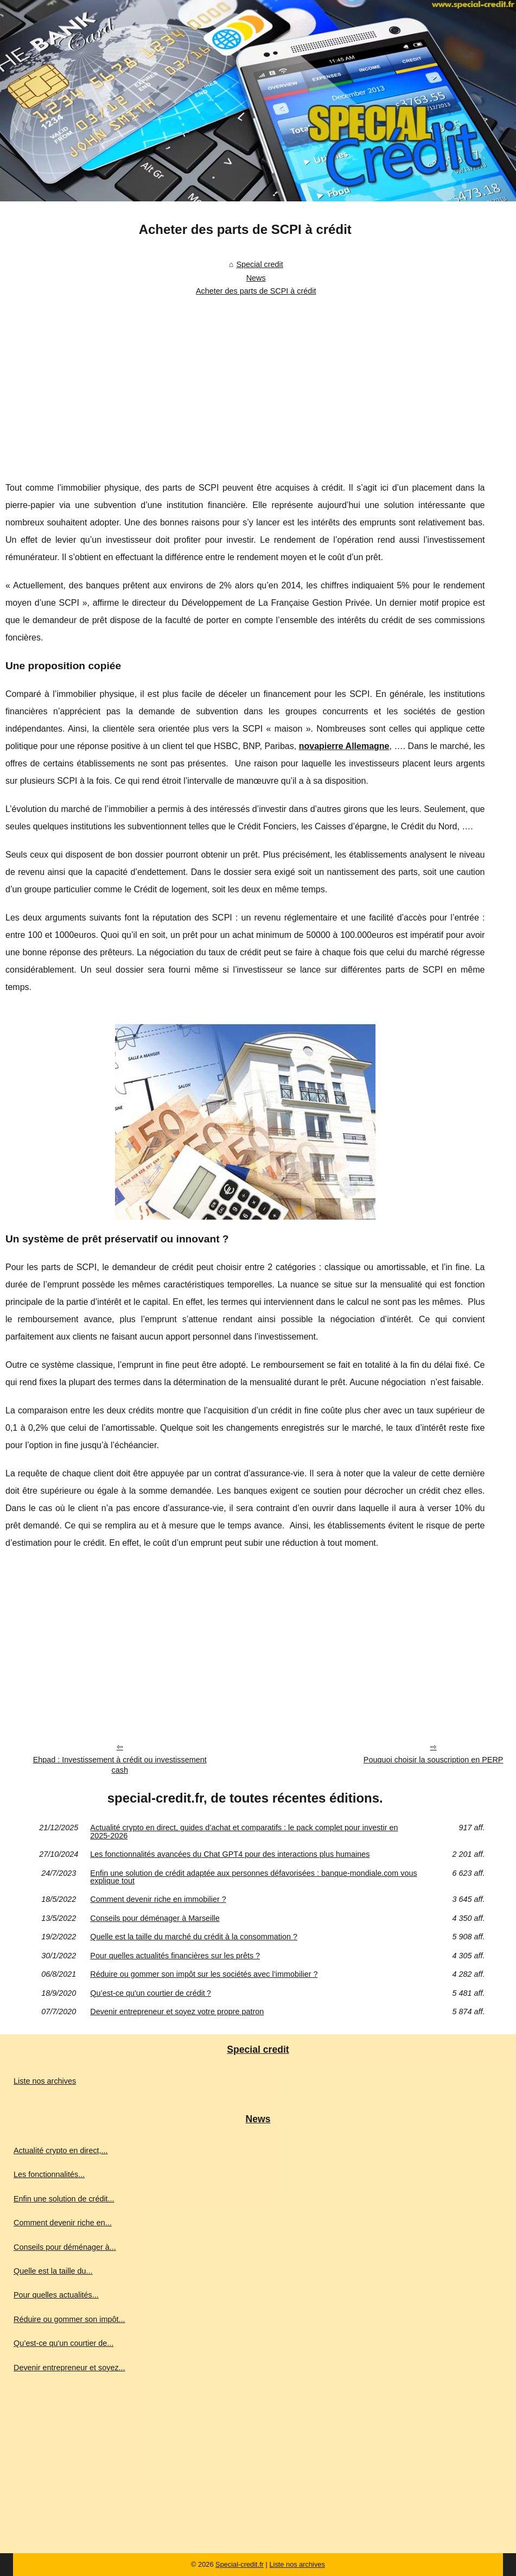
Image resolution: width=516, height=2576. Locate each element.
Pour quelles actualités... (56, 2295)
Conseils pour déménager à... (65, 2247)
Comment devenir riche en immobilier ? (158, 1899)
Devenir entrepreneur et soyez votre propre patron (177, 2011)
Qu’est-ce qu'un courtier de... (63, 2343)
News (256, 278)
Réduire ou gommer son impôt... (69, 2319)
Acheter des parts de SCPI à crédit (256, 291)
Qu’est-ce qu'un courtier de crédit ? (150, 1993)
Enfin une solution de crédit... (64, 2198)
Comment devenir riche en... (63, 2222)
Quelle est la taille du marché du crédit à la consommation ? (193, 1936)
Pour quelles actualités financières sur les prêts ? (175, 1955)
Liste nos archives (45, 2081)
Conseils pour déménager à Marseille (154, 1918)
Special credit (259, 264)
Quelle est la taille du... (53, 2271)
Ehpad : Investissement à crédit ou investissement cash (120, 1764)
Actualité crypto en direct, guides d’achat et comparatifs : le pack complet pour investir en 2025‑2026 (244, 1831)
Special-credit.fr (239, 2564)
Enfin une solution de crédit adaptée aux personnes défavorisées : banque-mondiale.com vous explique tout (253, 1877)
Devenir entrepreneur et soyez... (69, 2367)
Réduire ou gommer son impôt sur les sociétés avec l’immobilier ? (203, 1974)
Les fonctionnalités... (49, 2174)
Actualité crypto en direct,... (61, 2150)
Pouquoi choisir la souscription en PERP (434, 1759)
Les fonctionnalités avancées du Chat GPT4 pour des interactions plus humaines (230, 1854)
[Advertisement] (245, 382)
